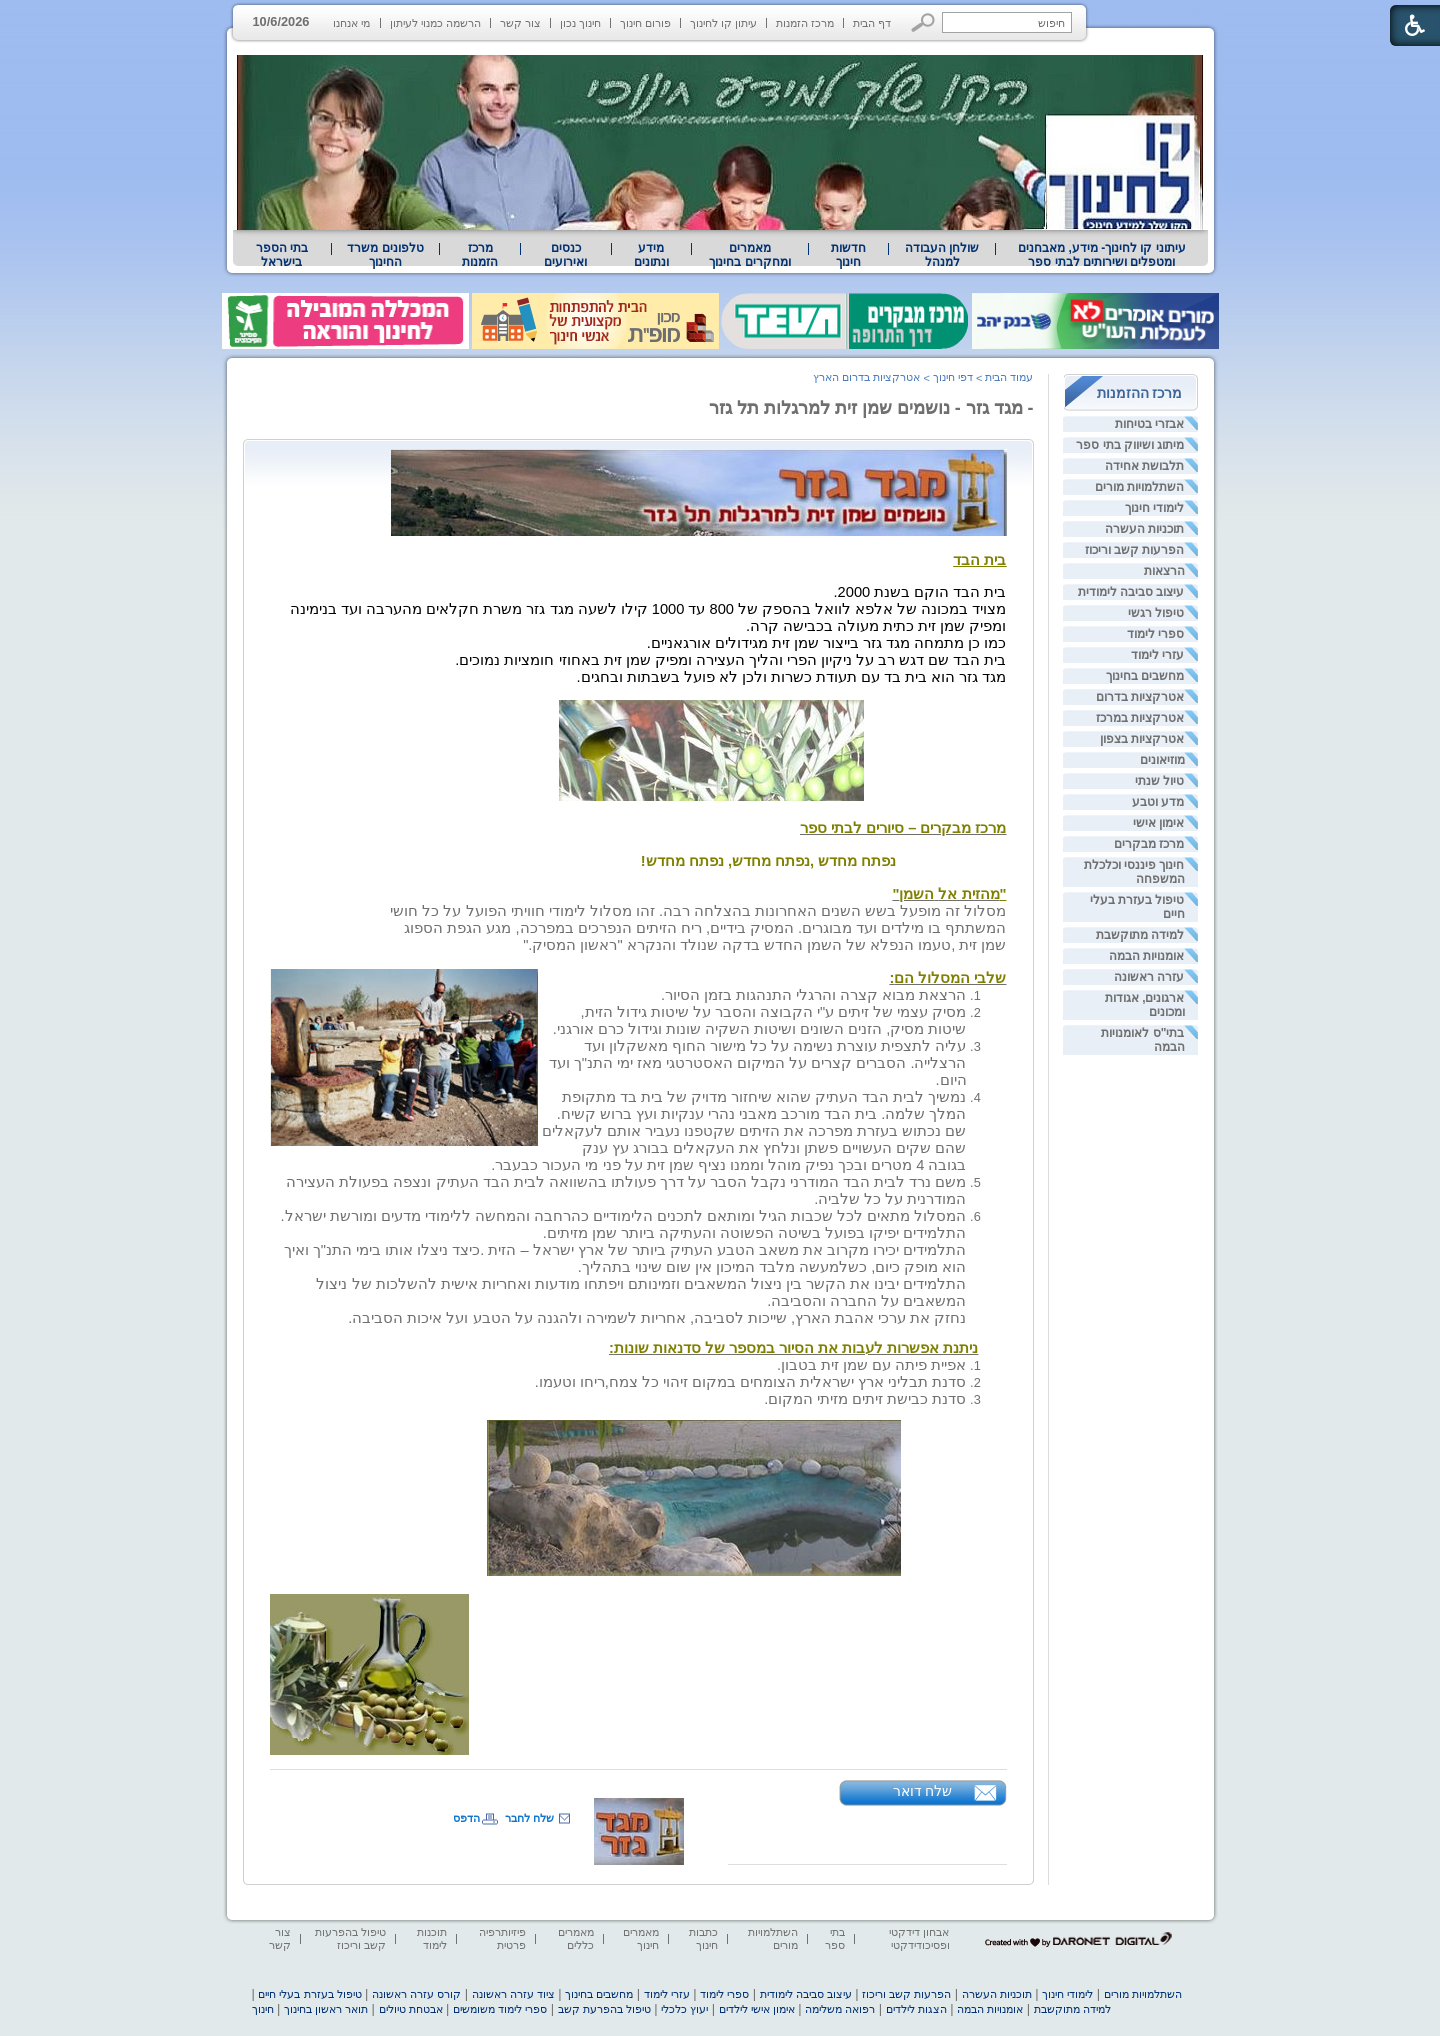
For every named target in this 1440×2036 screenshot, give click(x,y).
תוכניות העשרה (1144, 529)
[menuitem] (1101, 255)
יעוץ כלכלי (684, 2009)
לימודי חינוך (1154, 508)
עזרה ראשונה (1149, 977)
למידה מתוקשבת (1140, 935)
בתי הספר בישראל (282, 255)
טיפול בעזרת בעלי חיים (309, 1994)
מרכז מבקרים (1149, 844)
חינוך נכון (580, 23)
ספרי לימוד (1155, 634)
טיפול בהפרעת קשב (604, 2009)
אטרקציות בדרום (1140, 697)
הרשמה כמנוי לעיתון (435, 23)
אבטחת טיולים (411, 2009)
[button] (923, 22)
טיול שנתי (1159, 781)
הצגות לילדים (916, 2009)
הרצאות (1164, 571)
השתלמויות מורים (1139, 487)
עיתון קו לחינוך (723, 23)
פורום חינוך (645, 23)
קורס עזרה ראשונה (416, 1994)
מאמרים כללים (576, 1938)
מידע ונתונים (651, 255)
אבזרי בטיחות (1149, 424)
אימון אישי (1158, 823)
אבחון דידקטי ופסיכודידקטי (919, 1938)
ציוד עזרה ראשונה (513, 1994)
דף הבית (872, 23)
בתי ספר (835, 1938)
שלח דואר (923, 1791)
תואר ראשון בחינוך (326, 2009)
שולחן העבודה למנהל (942, 255)
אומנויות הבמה (1146, 956)
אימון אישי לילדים (757, 2009)
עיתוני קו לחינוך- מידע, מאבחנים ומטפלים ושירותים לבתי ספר (1102, 255)
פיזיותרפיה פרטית (502, 1938)
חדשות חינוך (848, 255)
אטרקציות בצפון (1142, 739)
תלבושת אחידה (1144, 466)
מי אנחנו (351, 23)
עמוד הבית (1009, 377)
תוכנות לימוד (432, 1938)
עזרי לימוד (1157, 655)
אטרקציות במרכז (1140, 718)
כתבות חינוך (703, 1938)
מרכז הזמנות (805, 23)
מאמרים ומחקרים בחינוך (749, 255)
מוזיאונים (1162, 760)
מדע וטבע (1158, 802)
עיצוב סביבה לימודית (1131, 592)
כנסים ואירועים (565, 255)
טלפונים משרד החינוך (385, 255)
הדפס (466, 1818)
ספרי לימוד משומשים (500, 2009)
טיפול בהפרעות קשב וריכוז (350, 1938)
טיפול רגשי (1156, 613)
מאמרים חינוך (641, 1938)
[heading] (699, 531)
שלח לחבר (529, 1818)
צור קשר (520, 23)
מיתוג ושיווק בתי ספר (1130, 445)
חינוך (263, 2009)
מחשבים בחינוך (1145, 676)
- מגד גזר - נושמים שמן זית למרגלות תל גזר (871, 408)
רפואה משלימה (840, 2009)
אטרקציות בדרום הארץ (866, 377)
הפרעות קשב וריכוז (1135, 550)
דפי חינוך (953, 377)
